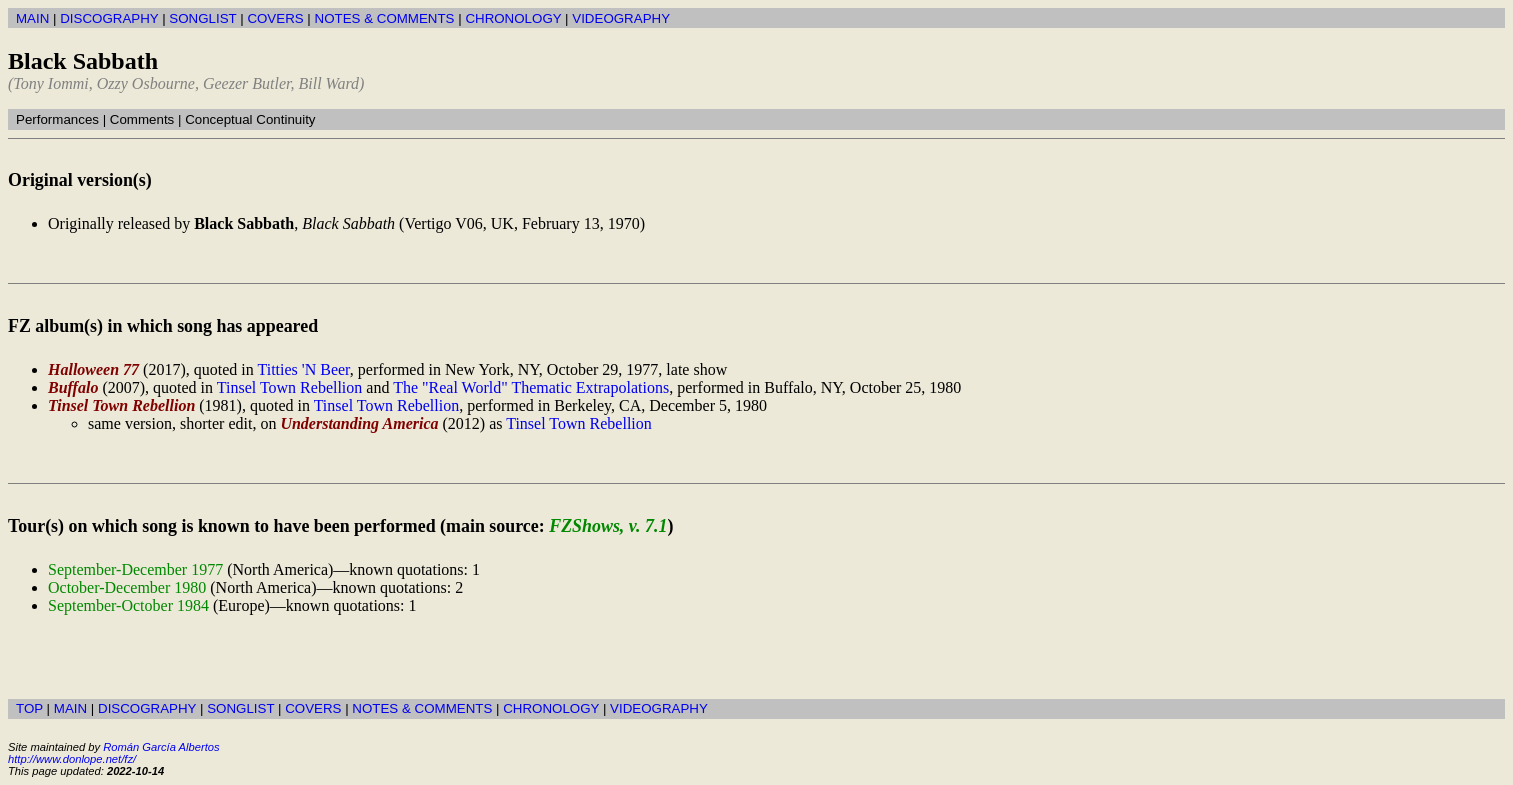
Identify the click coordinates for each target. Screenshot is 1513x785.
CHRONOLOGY (513, 18)
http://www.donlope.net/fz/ (72, 759)
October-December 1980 (127, 587)
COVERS (275, 18)
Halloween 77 (93, 369)
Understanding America (359, 423)
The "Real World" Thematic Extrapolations (531, 387)
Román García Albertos (161, 747)
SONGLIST (202, 18)
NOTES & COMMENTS (385, 18)
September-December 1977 (135, 569)
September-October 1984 (128, 605)
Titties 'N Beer (303, 369)
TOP (29, 708)
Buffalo (73, 387)
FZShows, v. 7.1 (608, 526)
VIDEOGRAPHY (621, 18)
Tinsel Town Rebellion (290, 387)
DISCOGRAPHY (109, 18)
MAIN (32, 18)
